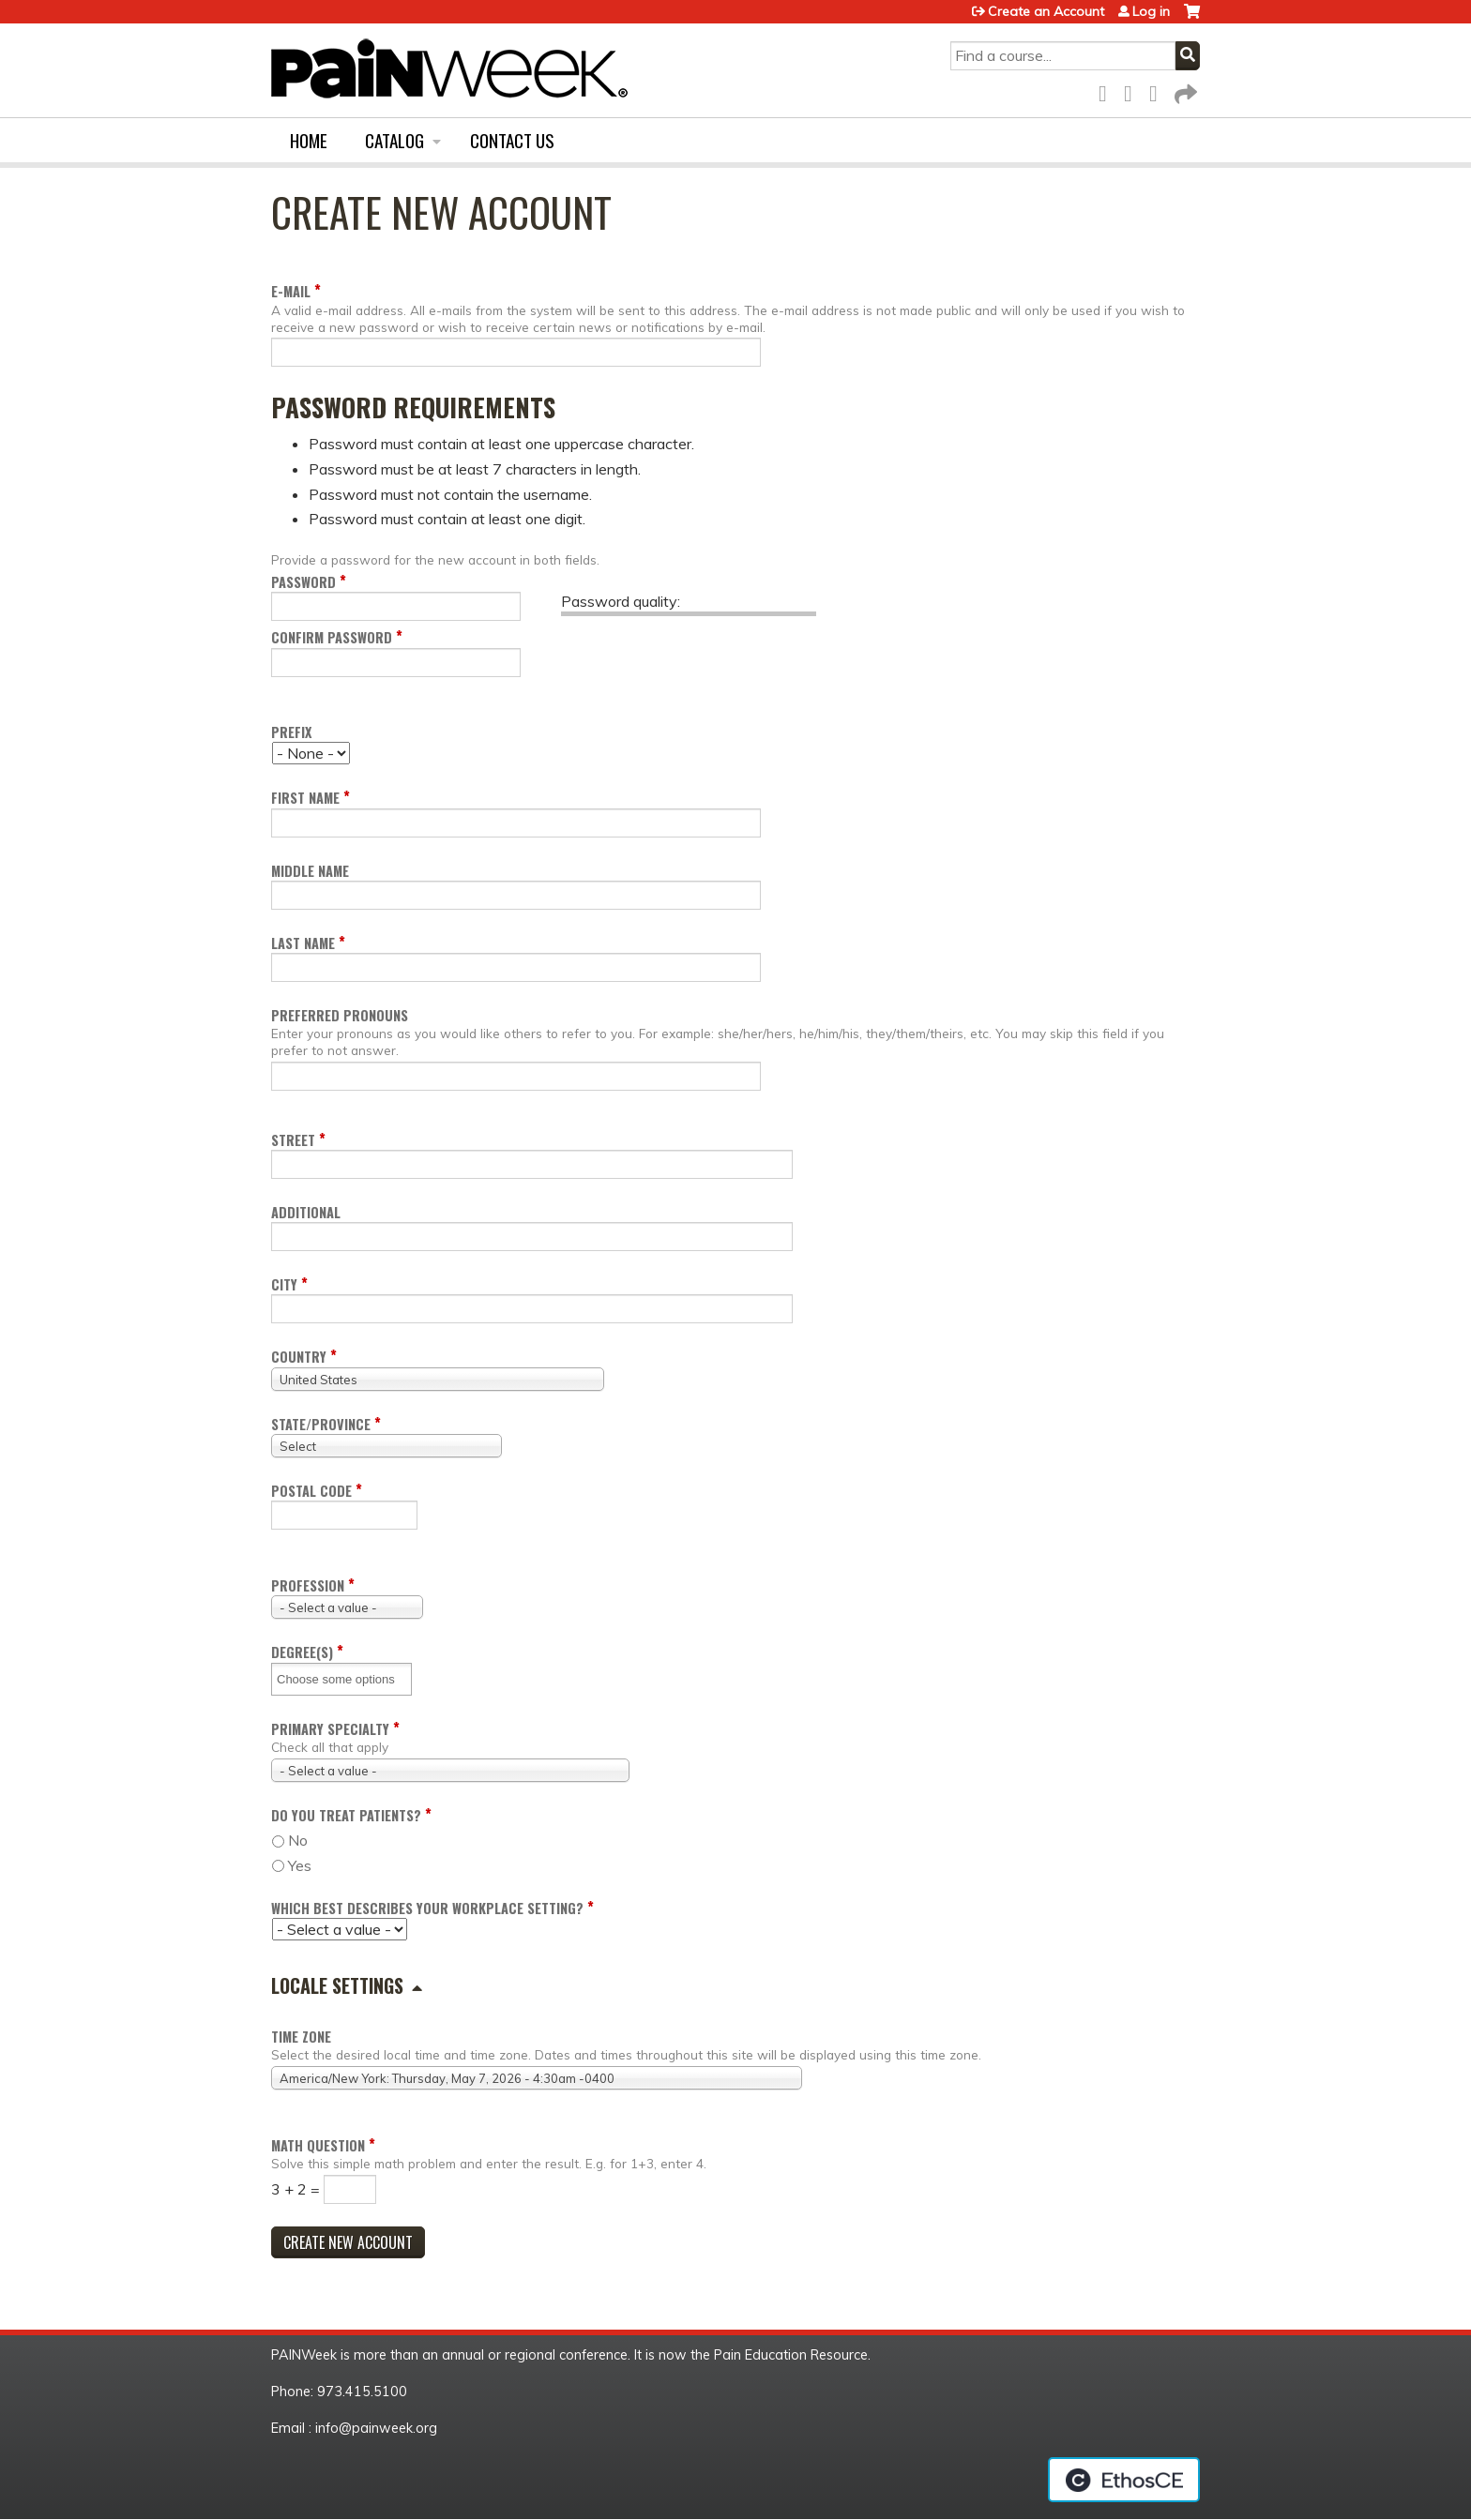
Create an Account (1046, 11)
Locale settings (337, 1985)
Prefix (291, 732)
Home (308, 140)
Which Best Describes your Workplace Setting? (427, 1908)
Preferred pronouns (339, 1015)
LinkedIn (1158, 90)
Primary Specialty (330, 1729)
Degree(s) (302, 1652)
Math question (318, 2145)
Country (298, 1356)
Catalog (394, 140)
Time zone (301, 2036)
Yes (299, 1865)
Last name (303, 943)
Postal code (311, 1491)
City (284, 1284)
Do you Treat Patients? (346, 1815)
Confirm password (331, 637)
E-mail (291, 291)
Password (303, 582)
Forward (1184, 90)
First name (305, 797)
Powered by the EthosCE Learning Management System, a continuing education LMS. (1124, 2479)
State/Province (321, 1424)
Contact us (512, 140)
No (298, 1840)
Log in (1151, 11)
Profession (307, 1585)
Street (293, 1140)
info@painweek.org (376, 2428)
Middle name (310, 871)
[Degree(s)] (342, 1679)
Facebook (1108, 90)
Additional (306, 1212)
